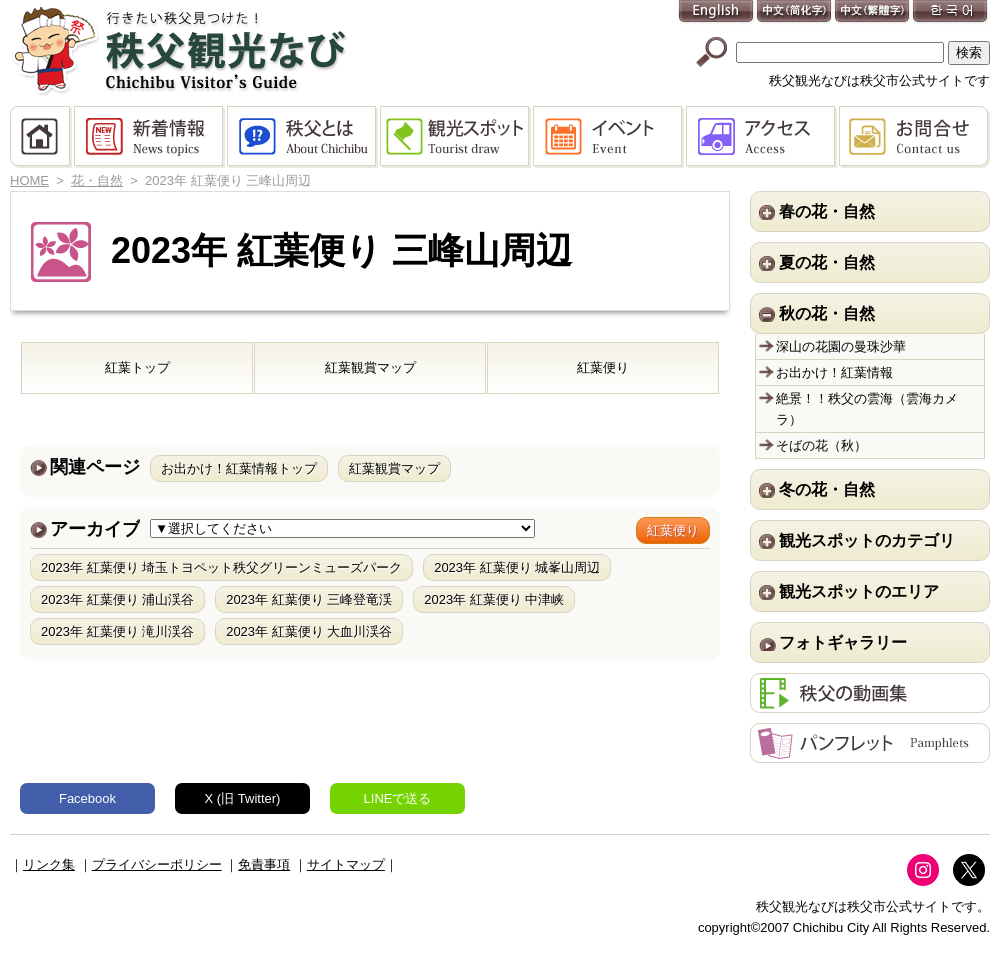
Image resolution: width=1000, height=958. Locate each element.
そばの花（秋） (821, 445)
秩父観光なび (180, 51)
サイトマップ (346, 864)
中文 (795, 12)
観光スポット (456, 137)
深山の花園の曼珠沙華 (841, 346)
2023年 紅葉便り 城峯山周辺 (517, 567)
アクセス (762, 137)
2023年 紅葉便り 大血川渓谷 (309, 631)
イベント (609, 137)
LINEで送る (398, 798)
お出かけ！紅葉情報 (834, 372)
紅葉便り (603, 367)
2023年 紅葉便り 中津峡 (494, 599)
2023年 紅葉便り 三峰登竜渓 (309, 599)
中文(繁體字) (873, 12)
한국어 (951, 12)
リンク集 (49, 864)
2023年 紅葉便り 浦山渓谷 (117, 599)
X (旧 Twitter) (243, 798)
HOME (42, 137)
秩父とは (303, 137)
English (717, 12)
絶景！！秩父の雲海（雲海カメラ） (867, 409)
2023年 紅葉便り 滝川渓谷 (117, 631)
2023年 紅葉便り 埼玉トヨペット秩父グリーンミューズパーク (221, 567)
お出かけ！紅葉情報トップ (239, 468)
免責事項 (264, 864)
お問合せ (914, 137)
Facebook (87, 798)
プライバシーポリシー (157, 864)
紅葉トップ (137, 367)
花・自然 (97, 180)
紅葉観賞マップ (370, 367)
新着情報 (150, 137)
